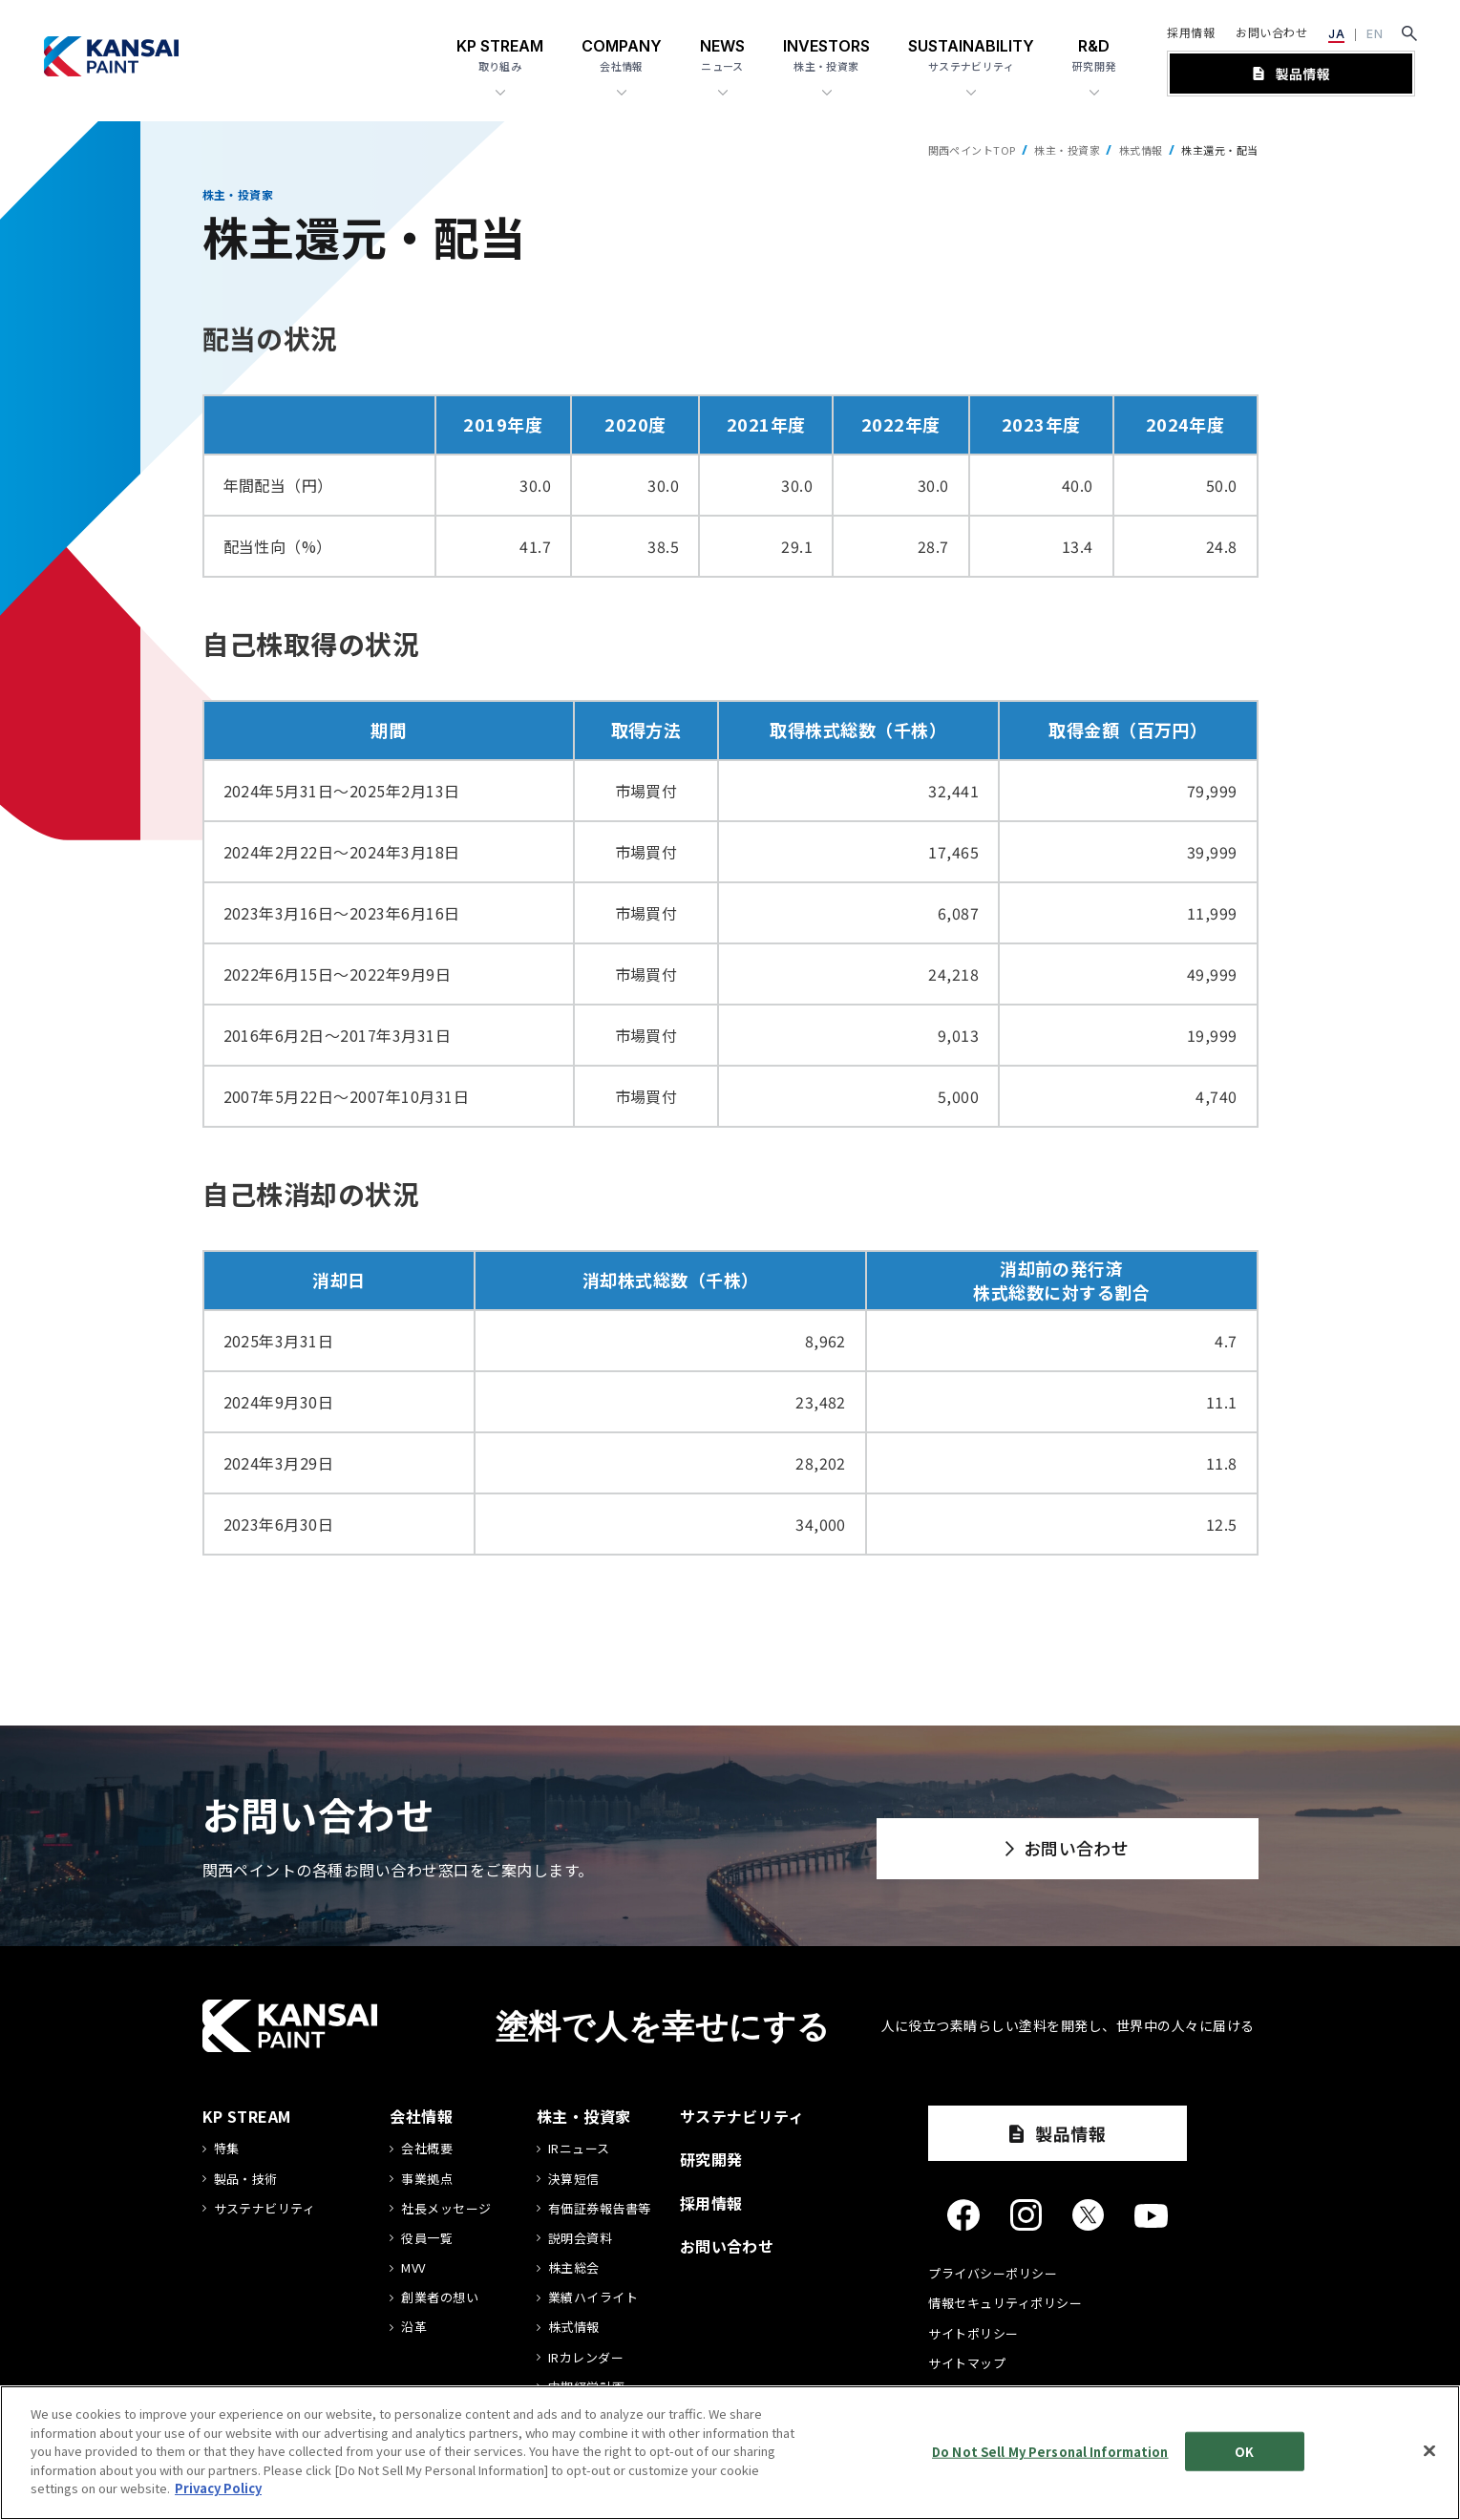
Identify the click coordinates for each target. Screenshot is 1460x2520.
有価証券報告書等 (599, 2208)
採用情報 (1191, 32)
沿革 (414, 2327)
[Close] (1429, 2452)
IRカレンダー (586, 2357)
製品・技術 (246, 2179)
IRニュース (579, 2148)
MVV (413, 2267)
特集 (227, 2148)
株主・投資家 (1067, 150)
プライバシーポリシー (992, 2273)
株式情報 (1141, 150)
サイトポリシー (973, 2333)
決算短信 (574, 2179)
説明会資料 (580, 2238)
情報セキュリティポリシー (1005, 2303)
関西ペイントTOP (972, 150)
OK (1244, 2454)
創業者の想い (439, 2297)
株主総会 (574, 2267)
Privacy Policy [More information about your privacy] (218, 2491)
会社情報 (421, 2116)
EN (1374, 34)
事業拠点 (427, 2179)
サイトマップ (966, 2363)
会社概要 (427, 2148)
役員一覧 (427, 2238)
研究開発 (711, 2159)
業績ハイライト (593, 2297)
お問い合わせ (1271, 32)
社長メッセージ (446, 2208)
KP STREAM (246, 2116)
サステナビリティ (265, 2208)
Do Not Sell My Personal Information (1050, 2454)
